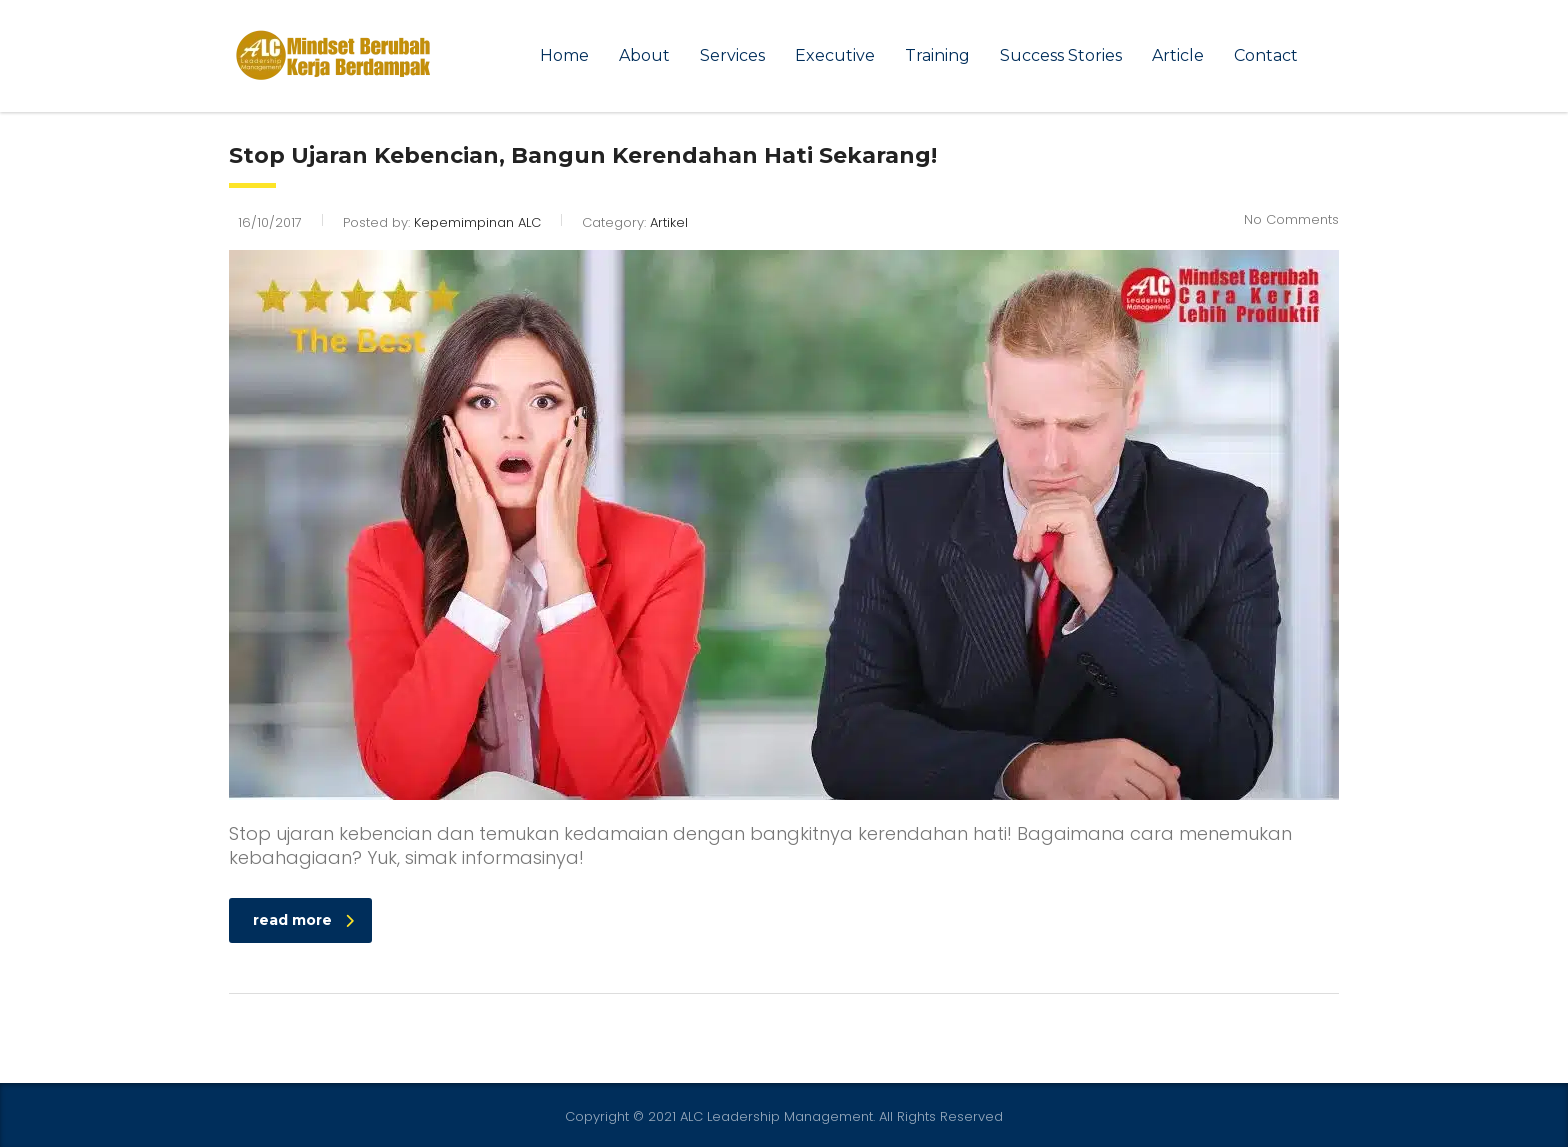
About (644, 55)
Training (937, 55)
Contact (1266, 55)
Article (1178, 55)
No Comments (1291, 219)
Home (564, 55)
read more (303, 920)
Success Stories (1061, 55)
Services (732, 55)
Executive (835, 55)
